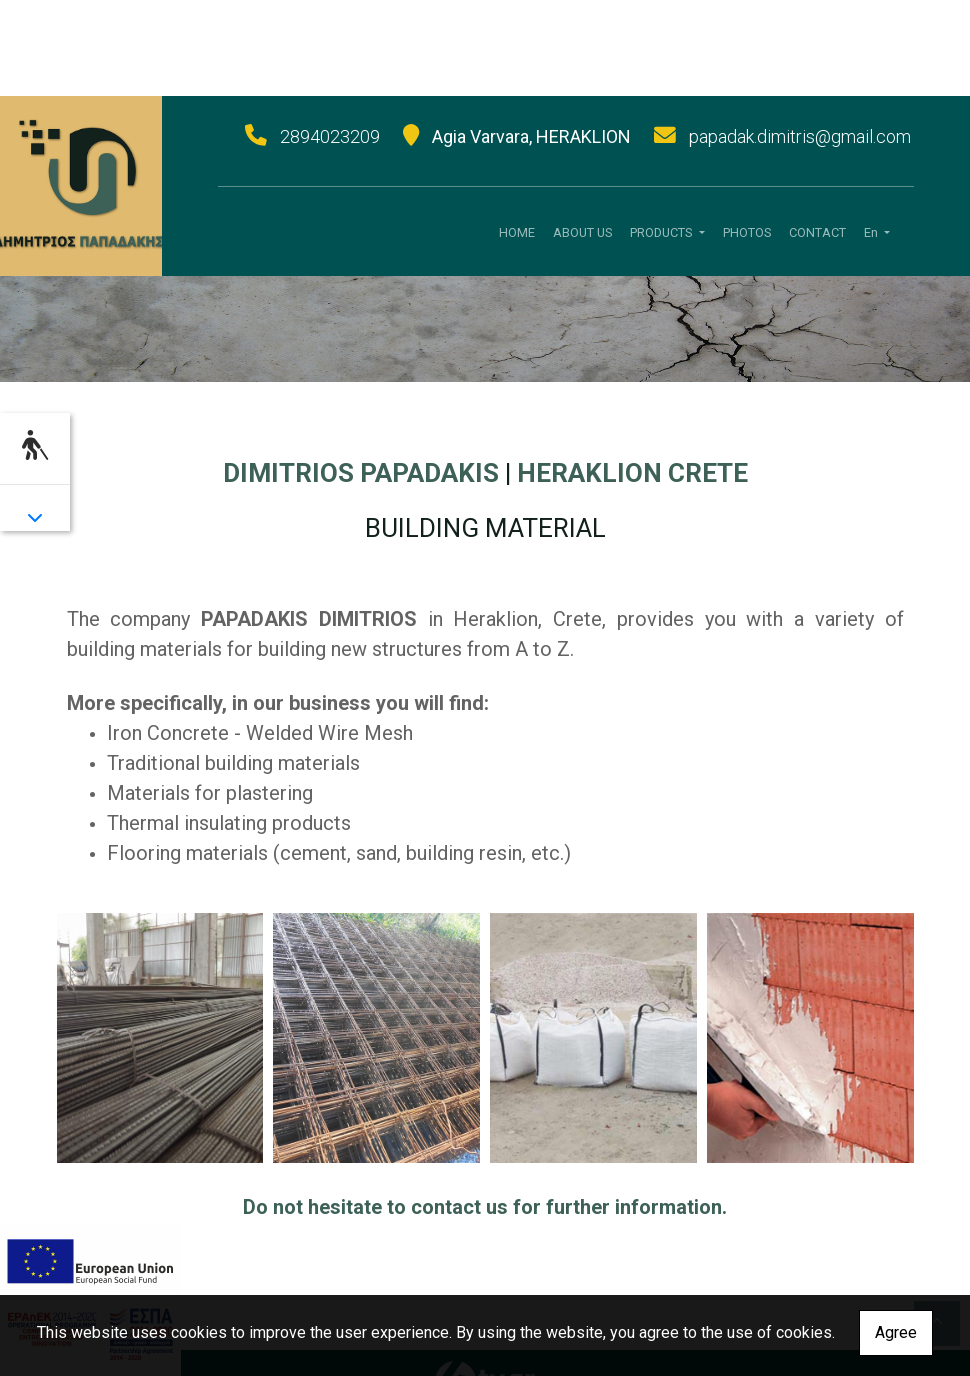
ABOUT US (582, 232)
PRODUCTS (662, 232)
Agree (896, 1332)
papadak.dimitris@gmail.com (800, 136)
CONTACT (817, 232)
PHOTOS (747, 232)
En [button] (872, 232)
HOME (517, 232)
